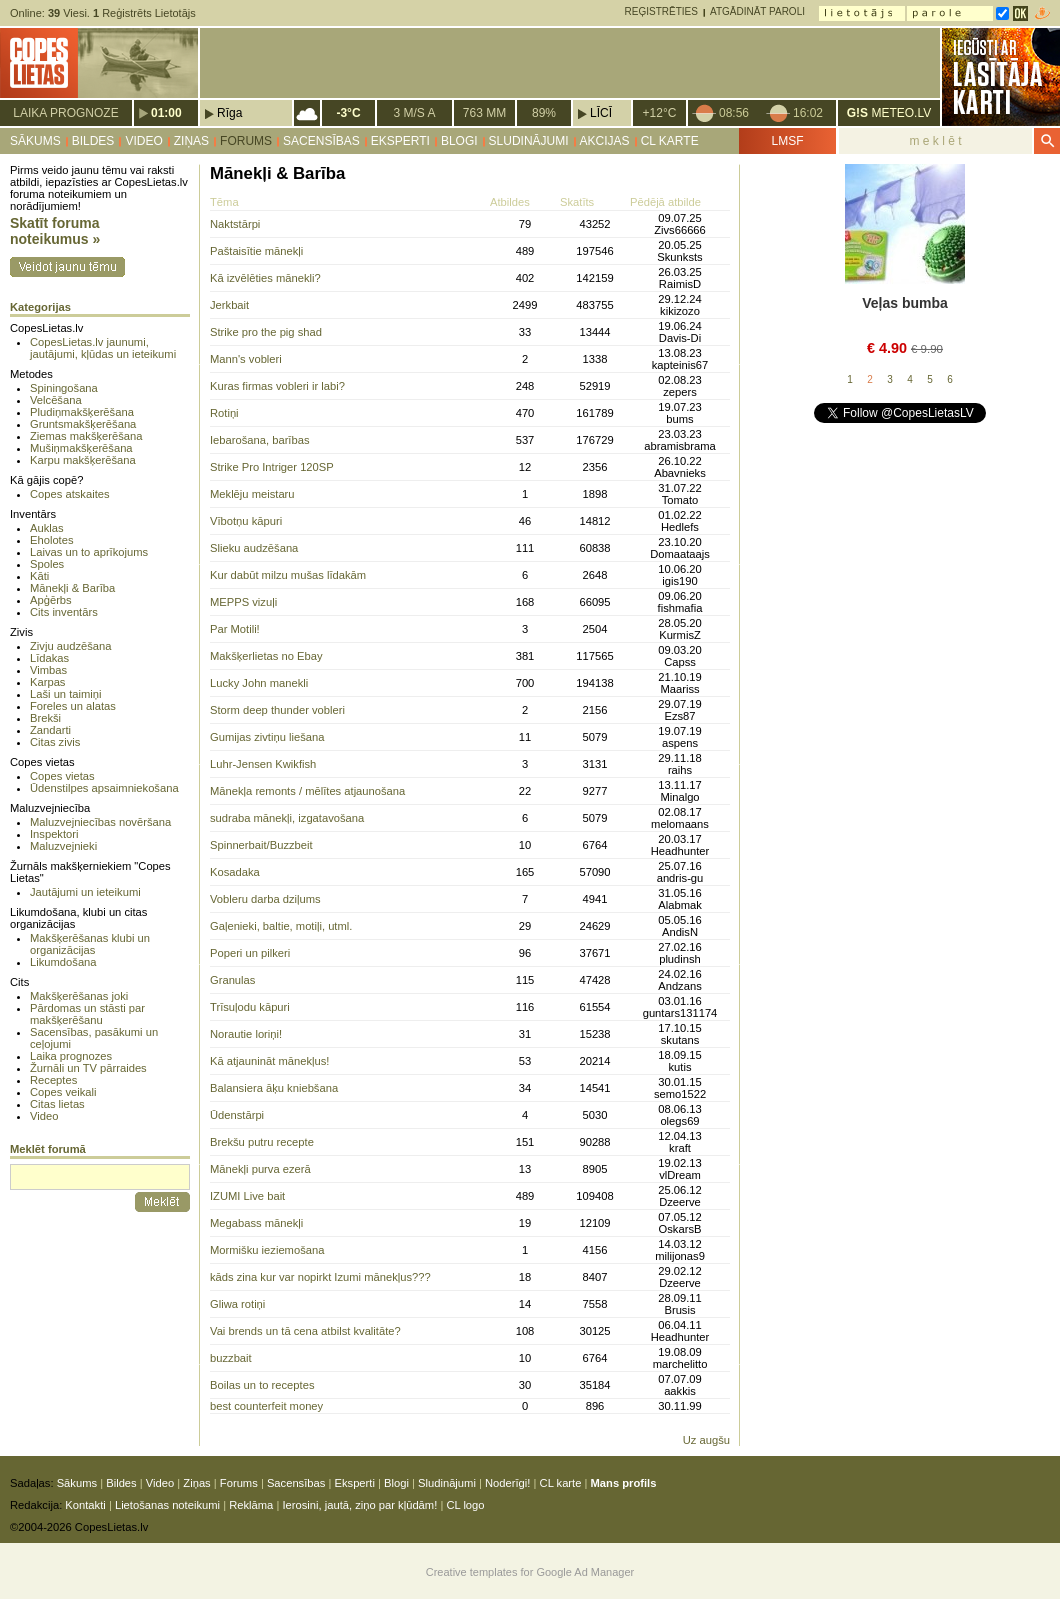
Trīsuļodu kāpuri (250, 1007)
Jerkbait (229, 305)
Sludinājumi (529, 141)
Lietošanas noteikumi (167, 1505)
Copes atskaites (70, 494)
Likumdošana (63, 962)
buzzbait (231, 1358)
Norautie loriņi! (246, 1034)
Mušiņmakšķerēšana (81, 448)
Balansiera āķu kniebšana (274, 1088)
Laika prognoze (65, 113)
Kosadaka (235, 872)
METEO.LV (889, 113)
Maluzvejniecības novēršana (100, 822)
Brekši (45, 718)
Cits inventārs (64, 612)
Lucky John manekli (259, 683)
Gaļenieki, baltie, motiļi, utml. (281, 926)
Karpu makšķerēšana (83, 460)
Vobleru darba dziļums (265, 899)
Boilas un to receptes (262, 1385)
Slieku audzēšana (254, 548)
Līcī (601, 113)
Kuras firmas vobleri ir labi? (277, 386)
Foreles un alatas (73, 706)
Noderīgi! (507, 1483)
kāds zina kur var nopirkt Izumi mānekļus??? (320, 1277)
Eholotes (52, 540)
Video (143, 141)
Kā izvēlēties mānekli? (265, 278)
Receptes (53, 1080)
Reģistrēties (661, 11)
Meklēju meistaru (252, 494)
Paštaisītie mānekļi (256, 251)
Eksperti (400, 141)
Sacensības (321, 141)
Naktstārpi (235, 224)
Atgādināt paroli (757, 11)
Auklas (47, 528)
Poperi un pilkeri (250, 953)
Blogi (459, 141)
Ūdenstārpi (237, 1115)
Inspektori (54, 834)
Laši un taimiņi (66, 694)
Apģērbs (51, 600)
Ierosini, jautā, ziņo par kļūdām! (359, 1505)
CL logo (465, 1505)
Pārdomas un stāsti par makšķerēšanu (87, 1014)
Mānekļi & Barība (72, 588)
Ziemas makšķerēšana (86, 436)
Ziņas (191, 141)
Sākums (35, 141)
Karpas (47, 682)
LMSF (787, 141)
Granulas (232, 980)
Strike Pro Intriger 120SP (272, 467)
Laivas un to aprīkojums (89, 552)
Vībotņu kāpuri (246, 521)
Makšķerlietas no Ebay (266, 656)
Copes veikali (63, 1092)
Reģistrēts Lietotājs (144, 13)
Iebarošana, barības (260, 440)
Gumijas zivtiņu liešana (267, 737)
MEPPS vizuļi (243, 602)
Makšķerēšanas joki (79, 996)
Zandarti (50, 730)
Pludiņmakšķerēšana (82, 412)
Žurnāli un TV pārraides (88, 1068)
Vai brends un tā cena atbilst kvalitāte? (305, 1331)
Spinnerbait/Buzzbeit (261, 845)
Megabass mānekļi (256, 1223)
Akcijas (605, 141)
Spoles (47, 564)
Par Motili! (235, 629)
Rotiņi (224, 413)
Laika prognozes (71, 1056)
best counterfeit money (266, 1406)
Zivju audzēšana (70, 646)
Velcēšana (56, 400)
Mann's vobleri (246, 359)
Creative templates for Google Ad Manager (530, 1572)
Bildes (93, 141)
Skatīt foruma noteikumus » (55, 231)
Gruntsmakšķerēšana (83, 424)
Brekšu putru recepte (262, 1142)
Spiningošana (64, 388)
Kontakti (85, 1505)
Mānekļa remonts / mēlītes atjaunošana (307, 791)
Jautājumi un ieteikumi (85, 892)
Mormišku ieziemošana (267, 1250)
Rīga (229, 113)
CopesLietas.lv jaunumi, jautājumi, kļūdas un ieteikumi (103, 348)
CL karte (670, 141)
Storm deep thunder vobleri (277, 710)
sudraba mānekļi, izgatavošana (287, 818)
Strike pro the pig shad (266, 332)
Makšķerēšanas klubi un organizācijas (90, 944)
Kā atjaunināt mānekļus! (269, 1061)
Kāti (39, 576)
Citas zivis (55, 742)
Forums (246, 141)
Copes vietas (62, 776)
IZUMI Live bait (247, 1196)
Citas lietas (57, 1104)
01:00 (166, 113)
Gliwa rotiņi (237, 1304)
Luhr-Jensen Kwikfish (263, 764)
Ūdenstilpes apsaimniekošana (104, 788)
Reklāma (251, 1505)
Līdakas (49, 658)
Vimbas (48, 670)
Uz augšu (706, 1440)
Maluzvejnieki (63, 846)
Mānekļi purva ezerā (260, 1169)
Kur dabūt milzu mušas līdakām (288, 575)
